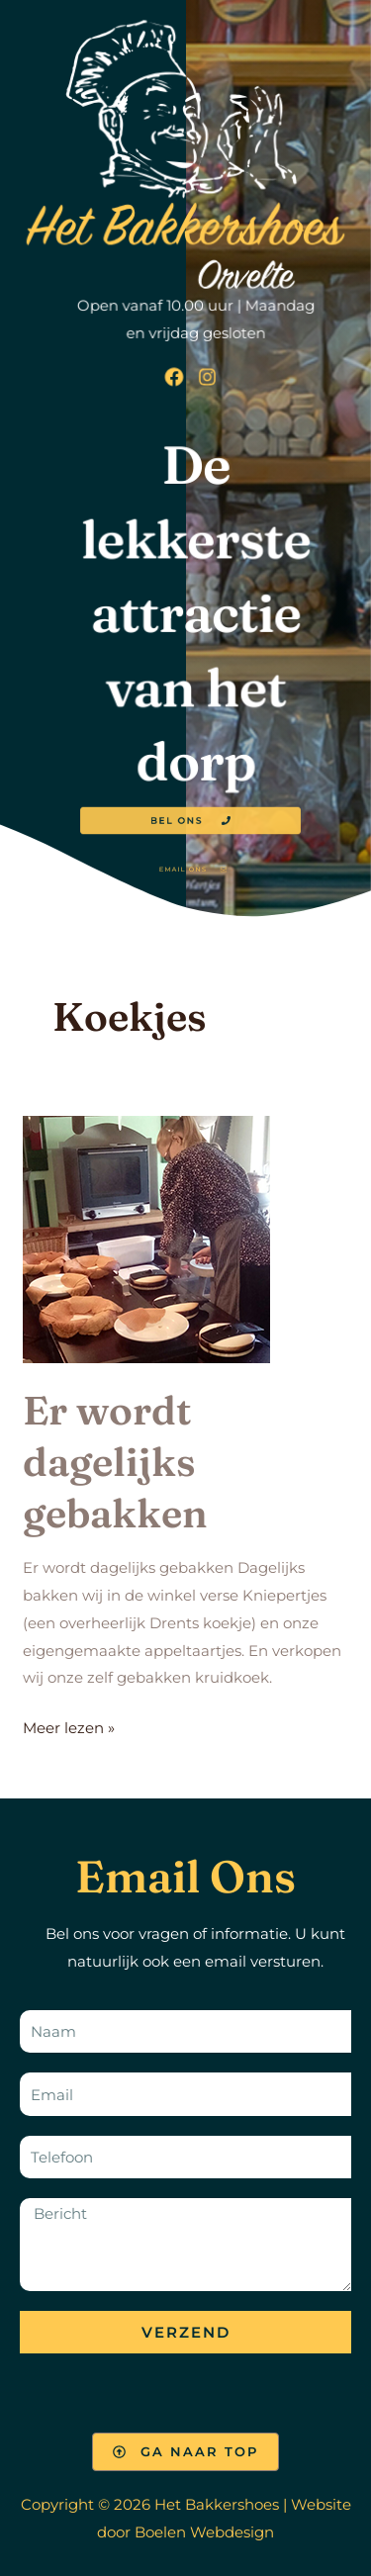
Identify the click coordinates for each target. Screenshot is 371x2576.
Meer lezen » (69, 1725)
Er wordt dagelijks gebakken (115, 1461)
